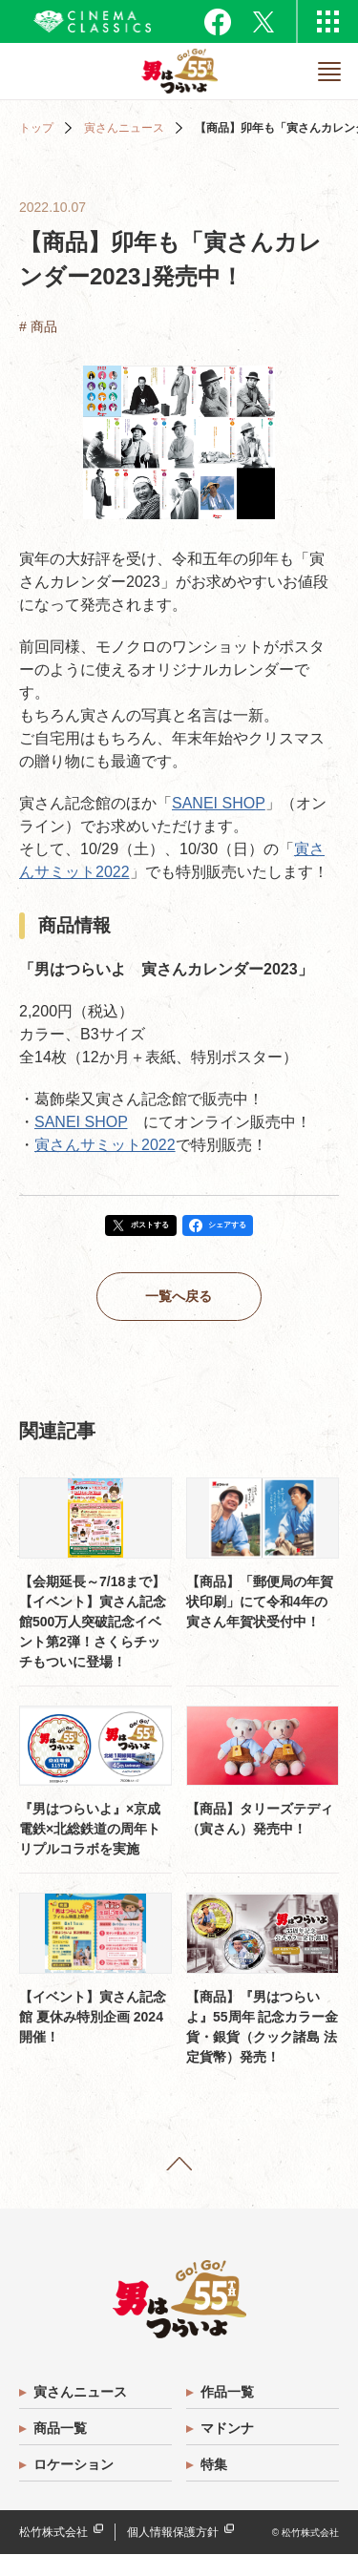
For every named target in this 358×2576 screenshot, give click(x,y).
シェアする (243, 1229)
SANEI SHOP (218, 803)
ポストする (136, 1229)
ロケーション (76, 2486)
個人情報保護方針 (173, 2554)
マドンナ (230, 2450)
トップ (36, 128)
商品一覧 (63, 2450)
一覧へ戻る (179, 1308)
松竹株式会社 (53, 2554)
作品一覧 (230, 2413)
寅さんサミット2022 (105, 1145)
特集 (216, 2486)
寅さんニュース (124, 128)
